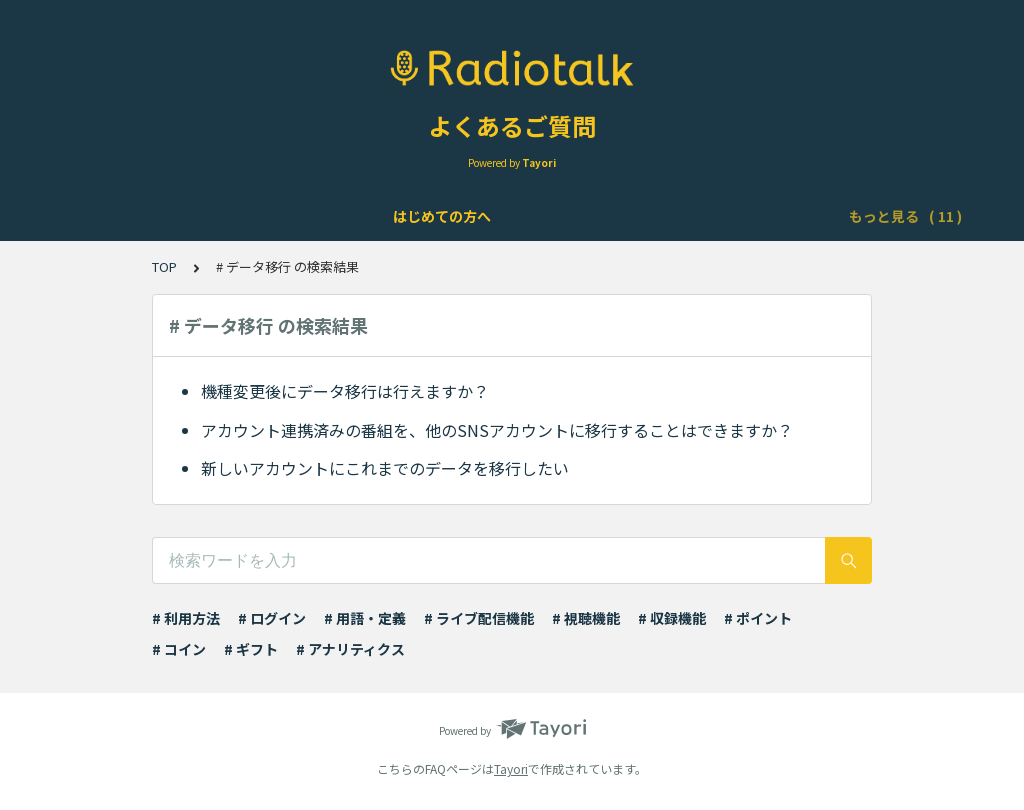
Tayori (511, 768)
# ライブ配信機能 (479, 618)
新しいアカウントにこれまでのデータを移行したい (385, 468)
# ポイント (758, 618)
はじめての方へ (150, 216)
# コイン (179, 649)
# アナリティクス (350, 649)
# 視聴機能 (586, 618)
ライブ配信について (556, 216)
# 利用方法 (186, 618)
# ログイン (272, 618)
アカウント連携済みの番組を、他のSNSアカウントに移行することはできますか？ (497, 430)
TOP (164, 266)
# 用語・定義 (365, 618)
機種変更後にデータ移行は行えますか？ (345, 391)
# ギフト (251, 649)
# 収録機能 (672, 618)
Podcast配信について (718, 216)
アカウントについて (290, 216)
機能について (423, 216)
